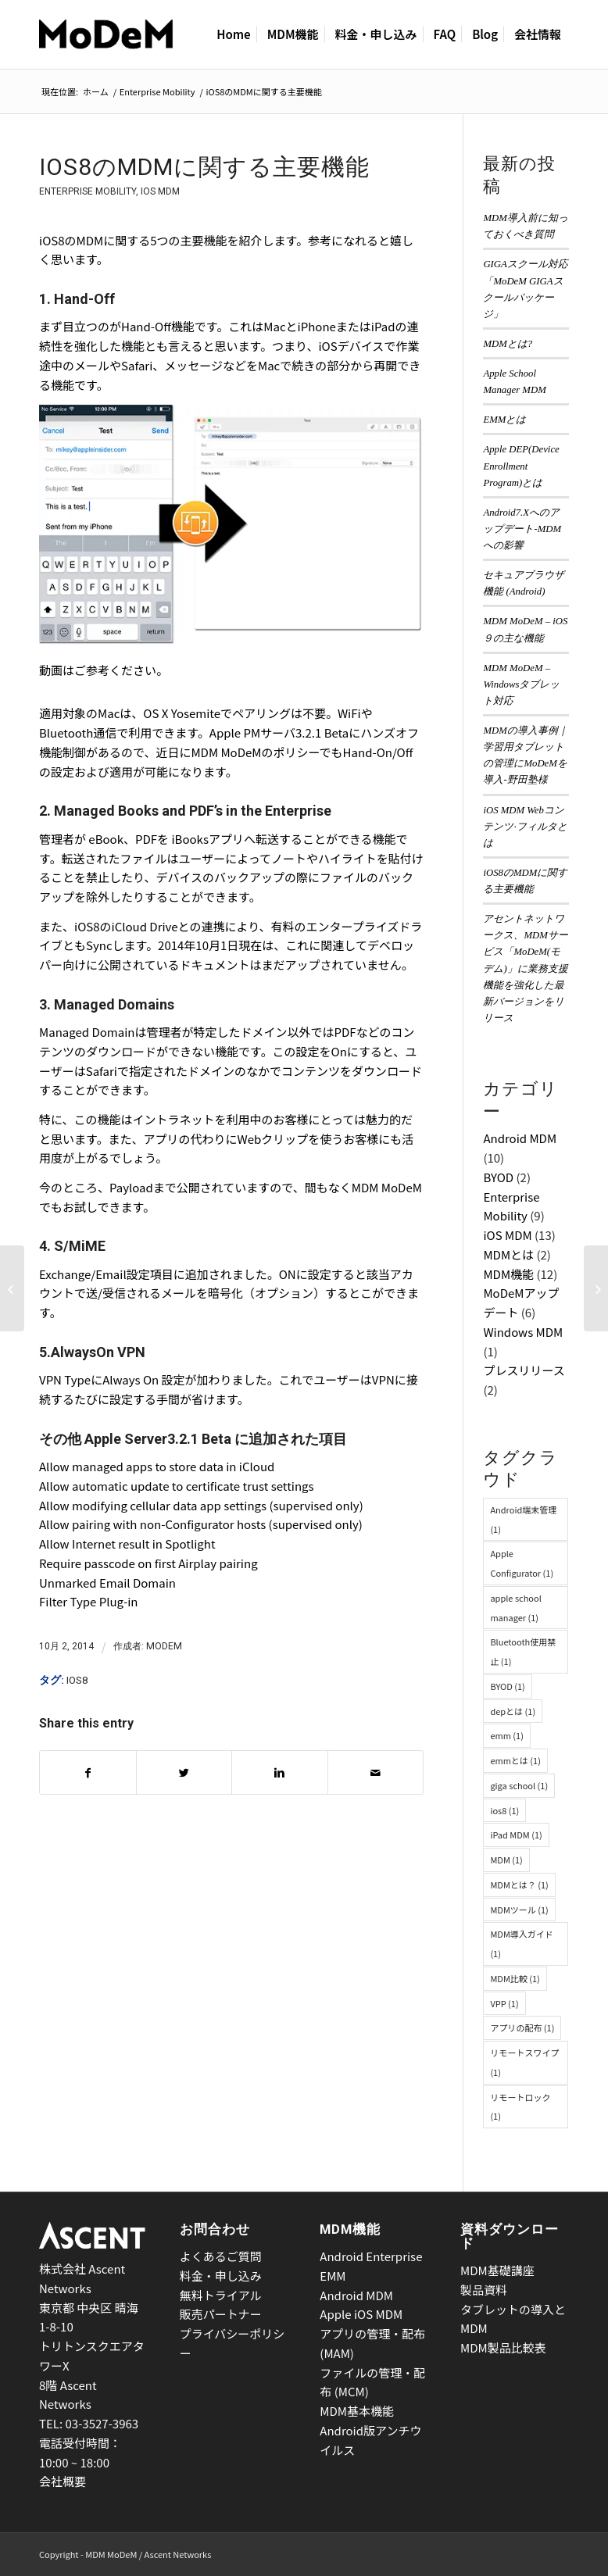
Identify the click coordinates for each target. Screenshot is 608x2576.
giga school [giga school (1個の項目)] (519, 1785)
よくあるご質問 (221, 2256)
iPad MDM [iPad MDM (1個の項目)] (516, 1834)
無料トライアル (221, 2295)
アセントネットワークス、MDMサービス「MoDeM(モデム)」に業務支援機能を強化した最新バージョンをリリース (525, 968)
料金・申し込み (221, 2275)
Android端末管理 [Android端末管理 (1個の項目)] (523, 1519)
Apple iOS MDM (361, 2314)
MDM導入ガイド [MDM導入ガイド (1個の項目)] (521, 1944)
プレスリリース (523, 1370)
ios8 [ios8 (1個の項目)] (504, 1810)
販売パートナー (221, 2314)
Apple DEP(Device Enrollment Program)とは (521, 466)
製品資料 (483, 2289)
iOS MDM (160, 191)
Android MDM (519, 1138)
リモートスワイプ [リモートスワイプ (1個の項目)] (524, 2062)
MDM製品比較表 (503, 2347)
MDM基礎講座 (497, 2270)
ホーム (96, 92)
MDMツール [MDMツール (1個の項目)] (519, 1909)
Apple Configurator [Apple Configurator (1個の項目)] (521, 1563)
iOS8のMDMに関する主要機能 (204, 166)
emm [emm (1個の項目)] (506, 1735)
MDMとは (508, 1254)
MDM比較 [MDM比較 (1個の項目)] (514, 1978)
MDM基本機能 (357, 2411)
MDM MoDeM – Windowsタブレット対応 (521, 684)
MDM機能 (508, 1274)
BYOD (498, 1177)
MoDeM (164, 1646)
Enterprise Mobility (157, 92)
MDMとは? (507, 343)
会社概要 (62, 2481)
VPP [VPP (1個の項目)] (504, 2003)
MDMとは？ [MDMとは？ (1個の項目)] (519, 1884)
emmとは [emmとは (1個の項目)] (515, 1760)
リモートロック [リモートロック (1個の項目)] (520, 2107)
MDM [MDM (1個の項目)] (506, 1859)
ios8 (77, 1680)
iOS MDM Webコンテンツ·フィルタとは (525, 827)
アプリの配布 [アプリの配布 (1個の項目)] (522, 2027)
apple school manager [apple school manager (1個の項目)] (515, 1608)
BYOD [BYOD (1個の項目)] (507, 1686)
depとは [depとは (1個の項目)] (512, 1711)
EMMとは (504, 419)
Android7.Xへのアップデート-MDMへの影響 (522, 529)
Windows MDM (523, 1332)
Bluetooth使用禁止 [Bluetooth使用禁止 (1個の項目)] (523, 1651)
